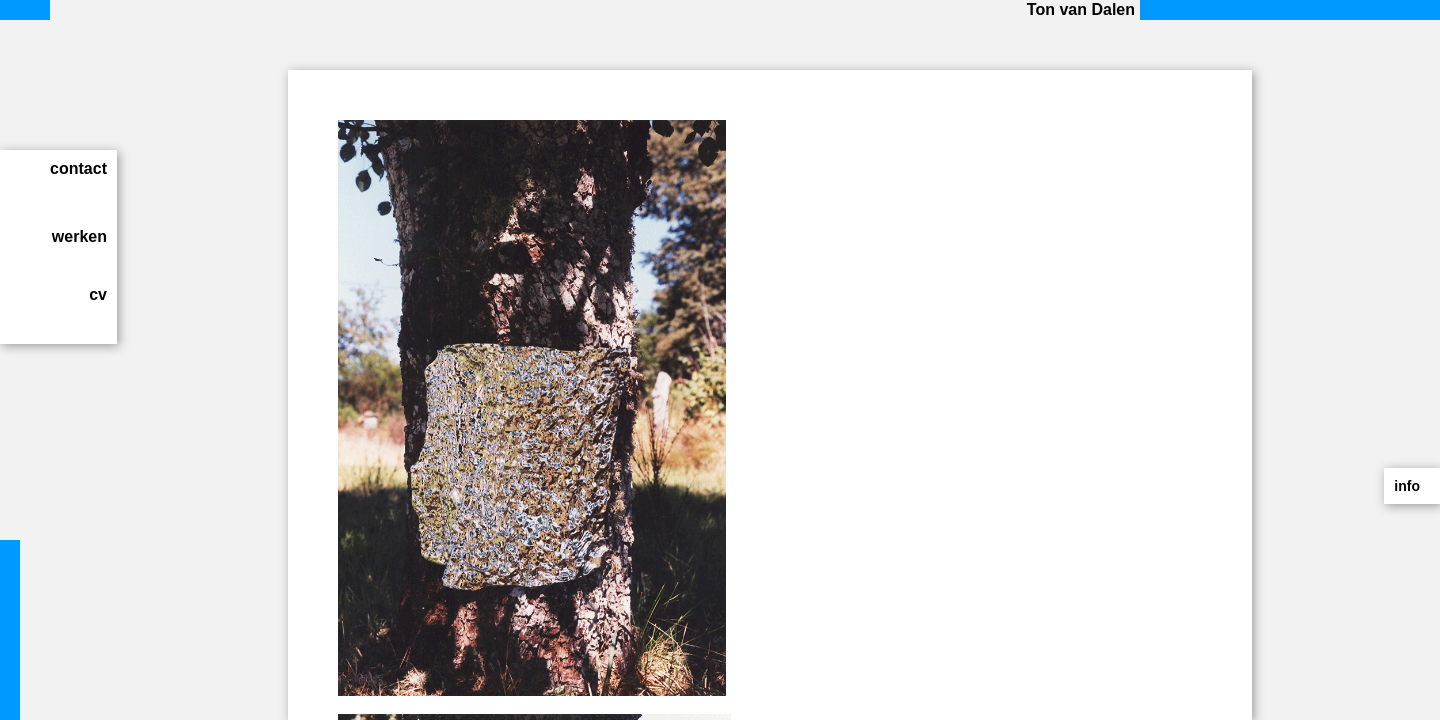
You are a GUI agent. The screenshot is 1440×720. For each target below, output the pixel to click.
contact (78, 168)
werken (79, 236)
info (1407, 486)
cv (98, 294)
